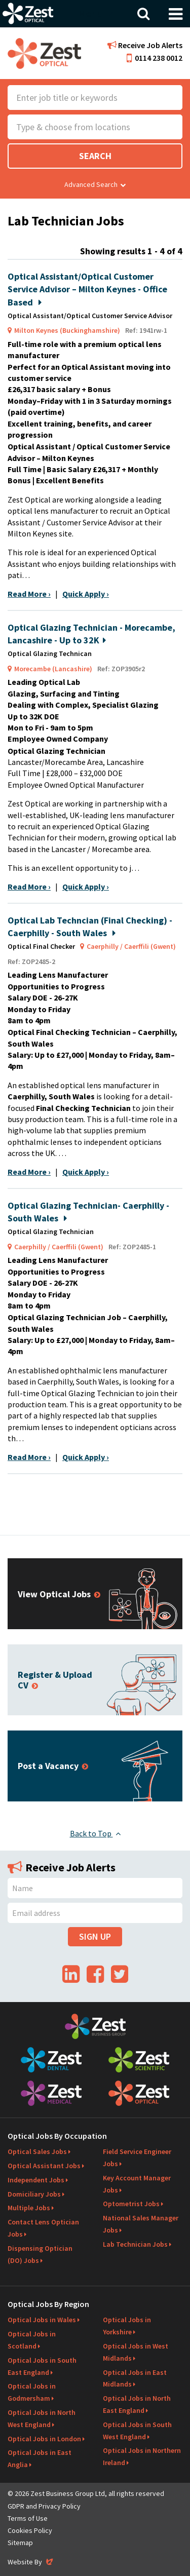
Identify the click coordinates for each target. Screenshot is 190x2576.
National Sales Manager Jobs (140, 2224)
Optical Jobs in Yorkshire (127, 2325)
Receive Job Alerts (144, 45)
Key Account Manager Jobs (137, 2184)
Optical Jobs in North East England (137, 2404)
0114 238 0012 (154, 58)
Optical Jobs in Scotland (32, 2340)
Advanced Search (95, 184)
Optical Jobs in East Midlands (135, 2378)
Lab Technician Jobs (135, 2244)
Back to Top (95, 1833)
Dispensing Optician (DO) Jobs (40, 2254)
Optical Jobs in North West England (41, 2418)
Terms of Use (28, 2518)
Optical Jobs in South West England (137, 2430)
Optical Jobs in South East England (42, 2366)
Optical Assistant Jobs (44, 2165)
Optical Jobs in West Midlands (135, 2352)
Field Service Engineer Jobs (137, 2157)
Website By (31, 2561)
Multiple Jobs (29, 2207)
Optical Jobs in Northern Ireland (142, 2456)
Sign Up (95, 1936)
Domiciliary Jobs (34, 2194)
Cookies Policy (30, 2530)
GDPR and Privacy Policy (44, 2506)
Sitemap (20, 2542)
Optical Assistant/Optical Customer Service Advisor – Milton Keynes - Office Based (87, 289)
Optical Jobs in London (44, 2438)
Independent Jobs (36, 2179)
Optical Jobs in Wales (42, 2319)
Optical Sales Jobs (37, 2151)
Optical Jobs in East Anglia (39, 2458)
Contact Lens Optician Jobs (43, 2228)
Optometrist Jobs (131, 2203)
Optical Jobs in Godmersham (32, 2392)
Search (95, 156)
